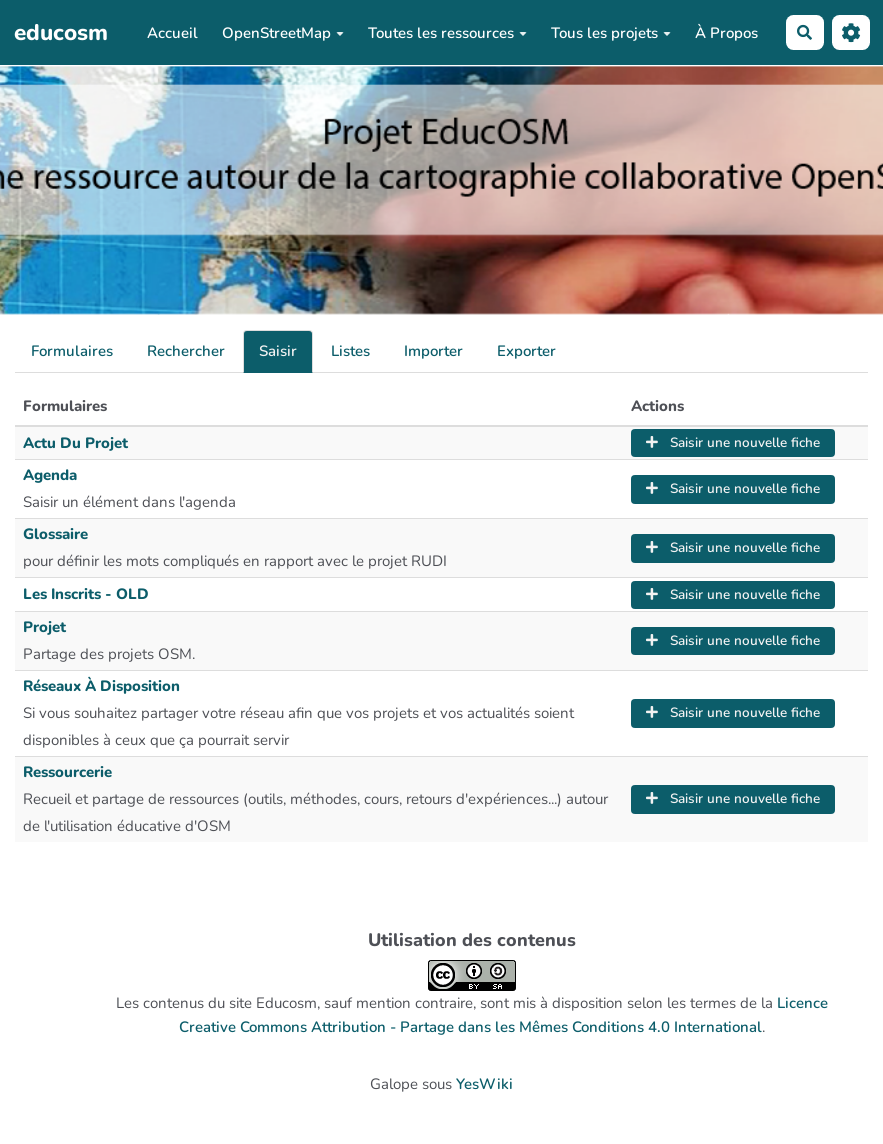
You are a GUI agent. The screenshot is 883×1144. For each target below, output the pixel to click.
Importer (433, 351)
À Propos (726, 33)
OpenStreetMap (283, 33)
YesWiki (484, 1084)
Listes (350, 351)
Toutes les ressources (447, 33)
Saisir (278, 351)
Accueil (172, 33)
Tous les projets (611, 33)
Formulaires (72, 351)
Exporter (526, 351)
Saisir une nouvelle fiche (733, 442)
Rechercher (186, 351)
